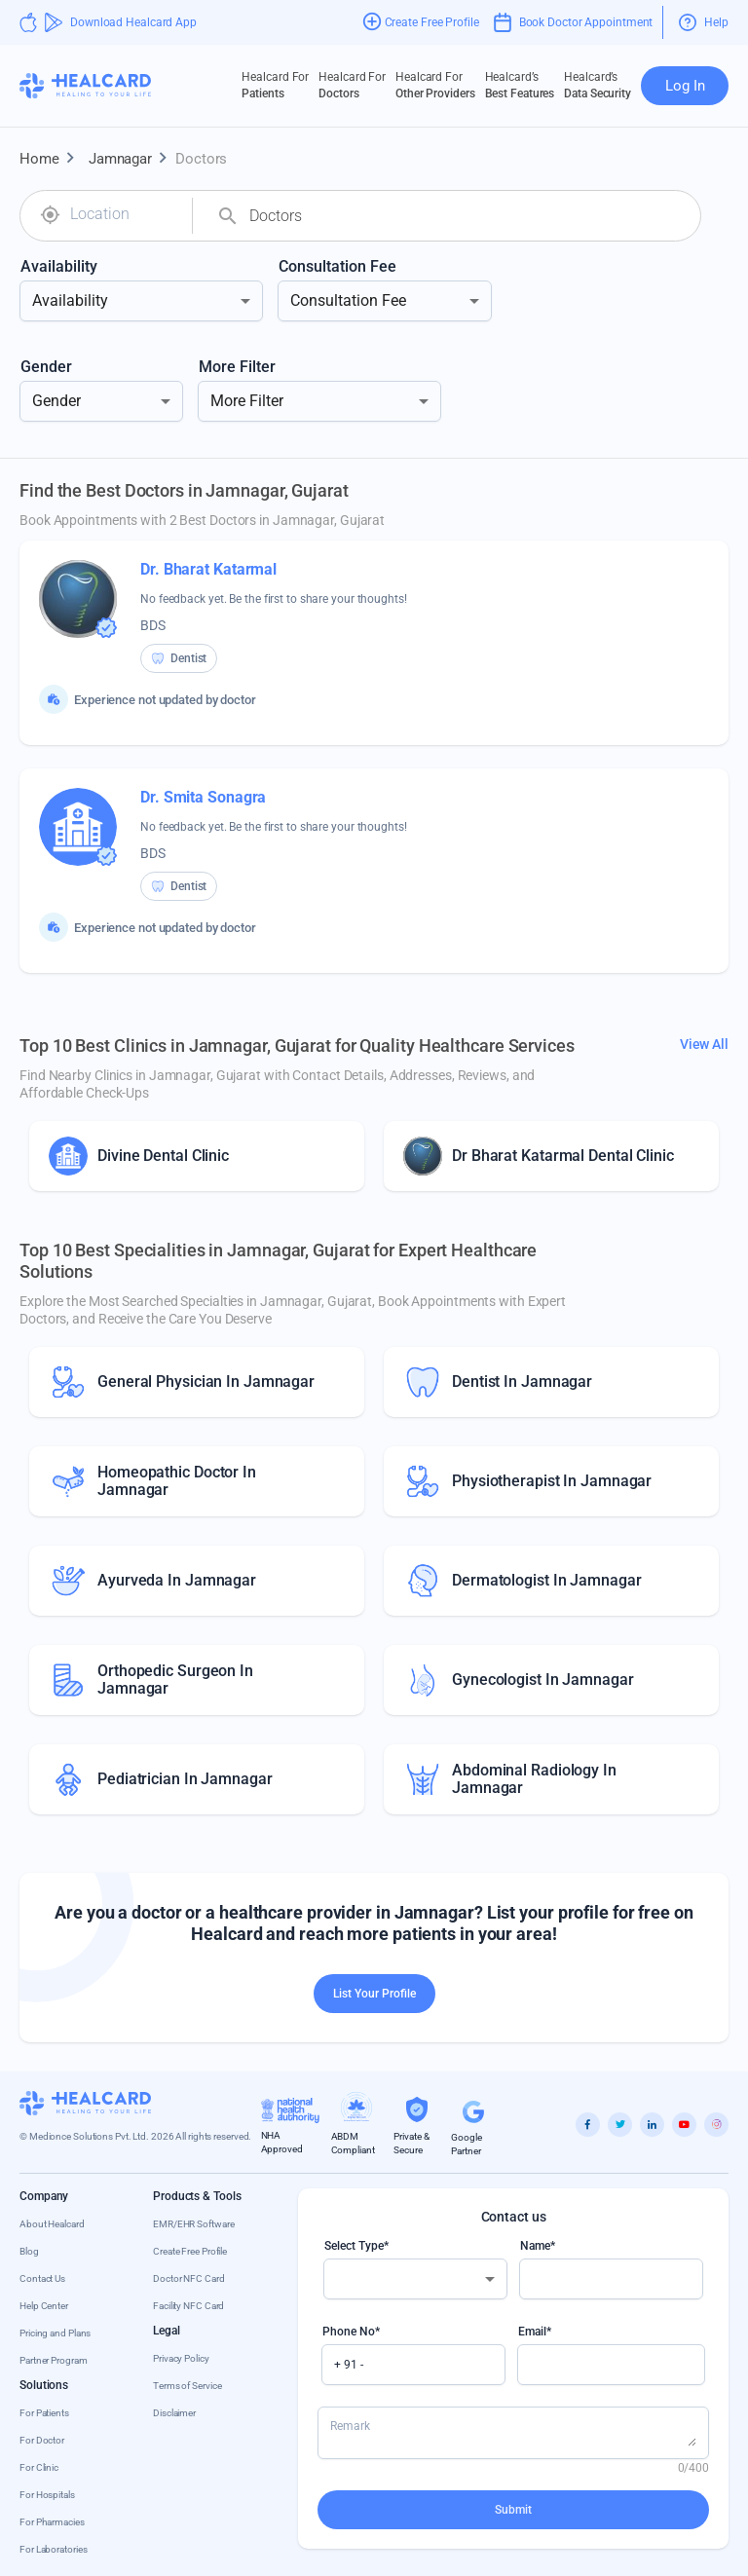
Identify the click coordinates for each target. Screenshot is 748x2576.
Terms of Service (187, 2385)
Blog (29, 2251)
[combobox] (123, 214)
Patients (275, 84)
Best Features (520, 84)
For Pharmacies (52, 2522)
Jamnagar (132, 158)
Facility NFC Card (188, 2305)
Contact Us (42, 2278)
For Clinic (38, 2467)
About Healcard (52, 2224)
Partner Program (53, 2360)
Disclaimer (174, 2413)
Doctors (352, 84)
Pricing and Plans (55, 2333)
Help (704, 22)
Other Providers (435, 84)
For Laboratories (53, 2549)
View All (704, 1044)
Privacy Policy (181, 2358)
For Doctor (41, 2440)
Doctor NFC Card (189, 2278)
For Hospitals (47, 2494)
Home (51, 158)
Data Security (597, 84)
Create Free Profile (190, 2251)
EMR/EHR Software (193, 2224)
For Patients (44, 2413)
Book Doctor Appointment (574, 22)
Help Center (43, 2305)
